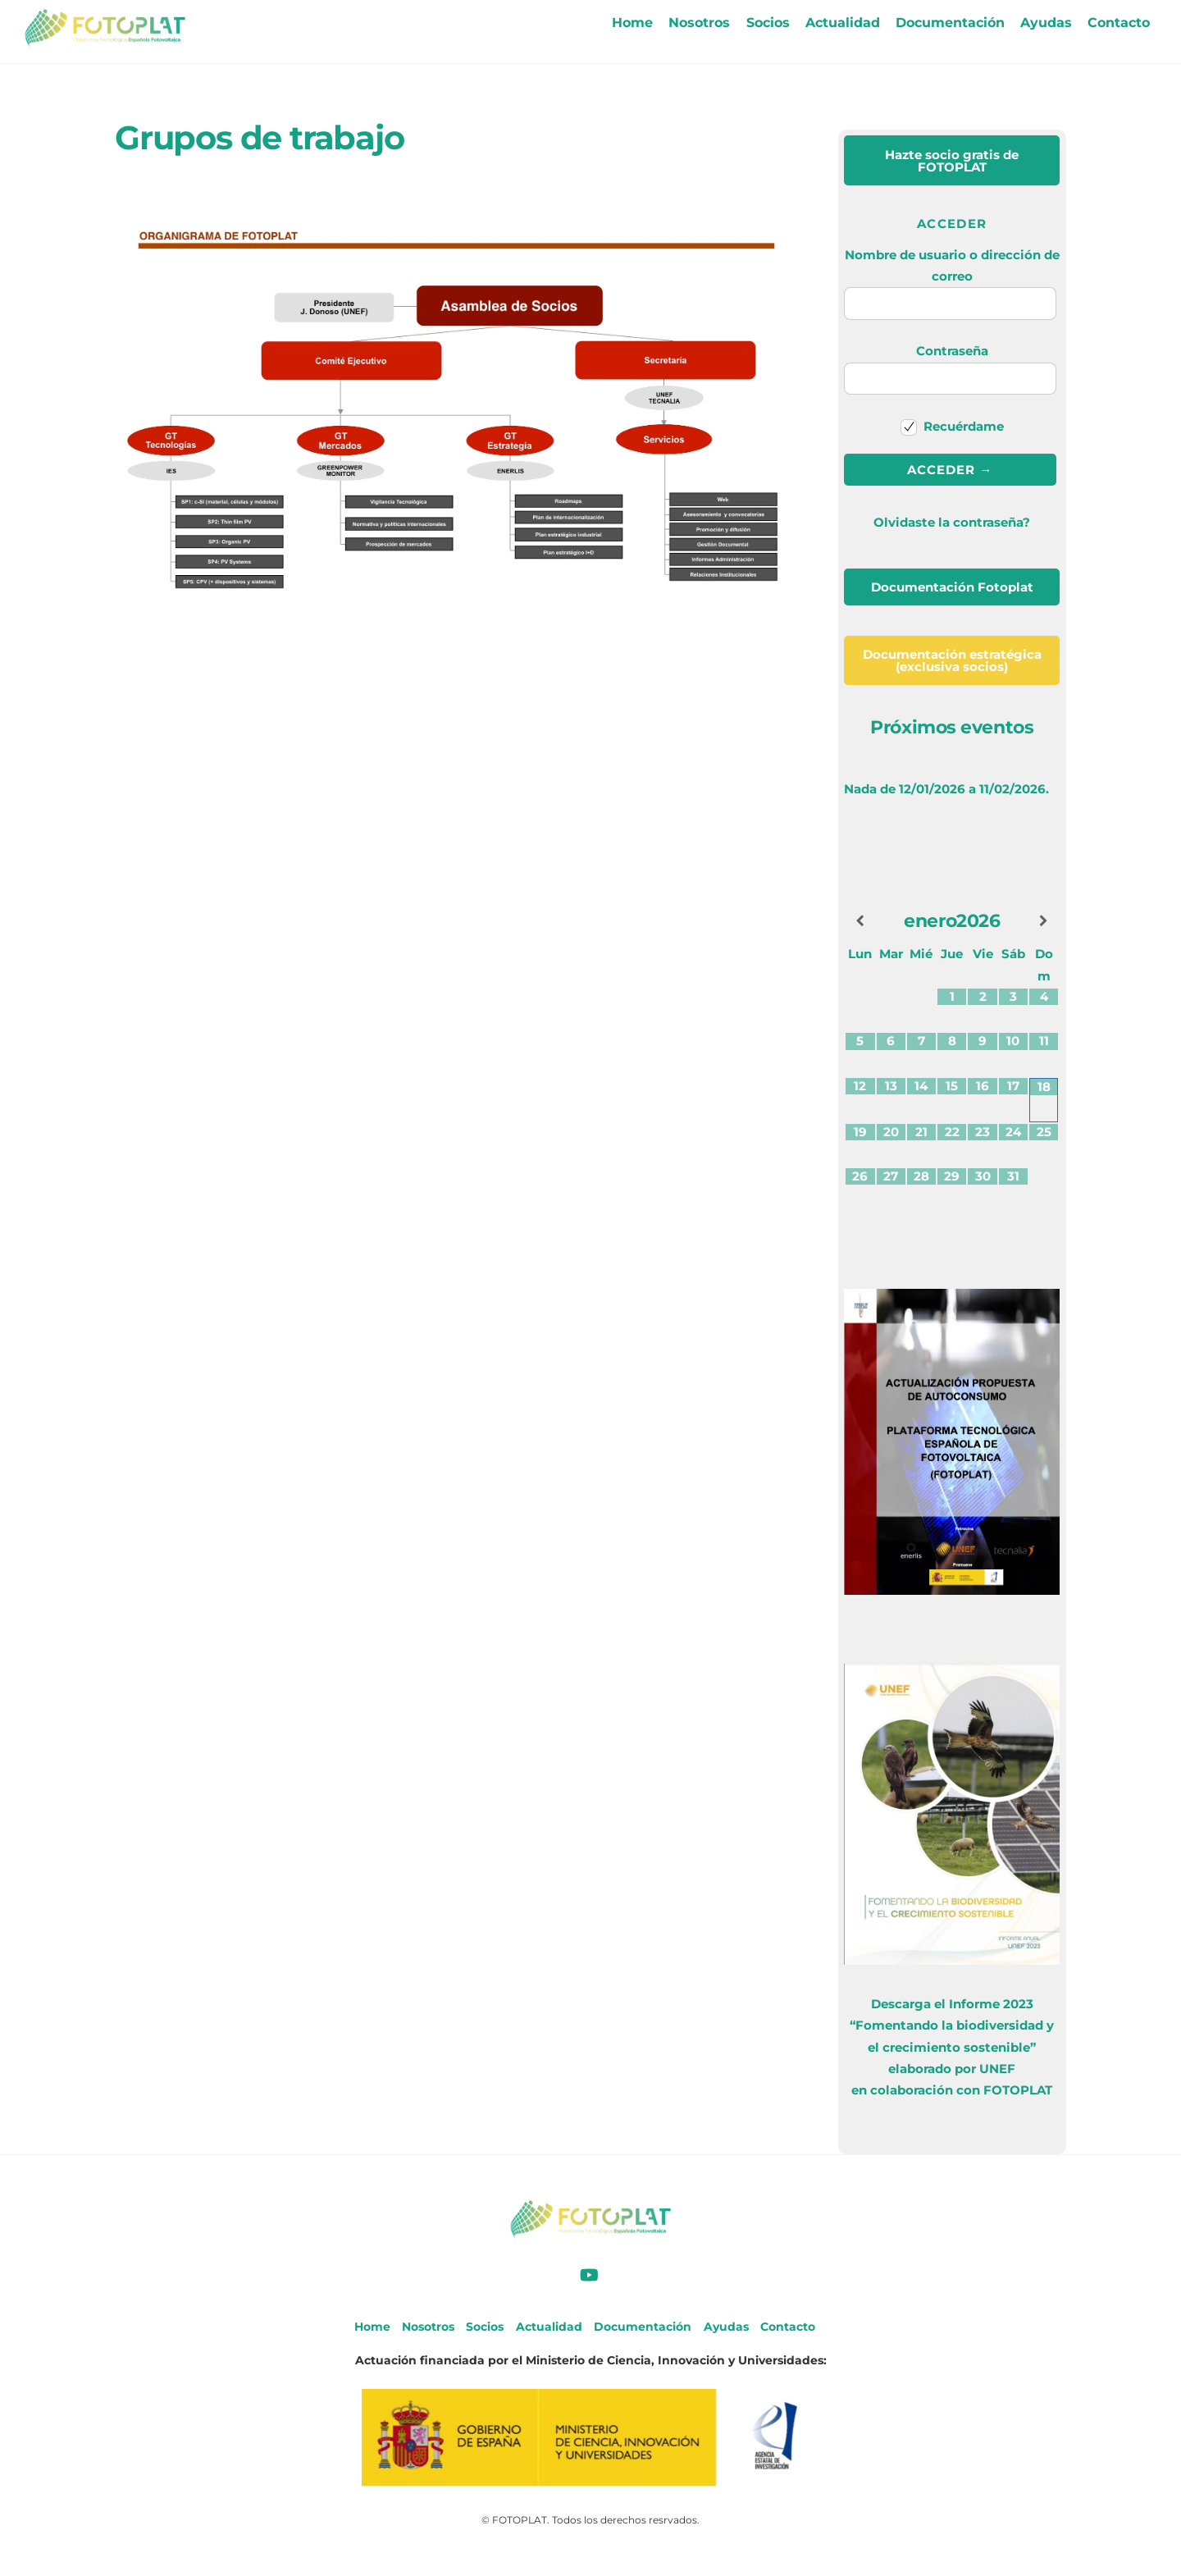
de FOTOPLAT (952, 161)
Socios (768, 22)
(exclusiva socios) (952, 660)
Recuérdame (953, 426)
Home (632, 22)
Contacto (1119, 22)
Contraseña (952, 351)
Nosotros (699, 22)
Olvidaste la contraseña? (951, 522)
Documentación (950, 22)
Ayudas (1046, 22)
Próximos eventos (951, 727)
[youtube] (588, 2273)
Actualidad (842, 22)
